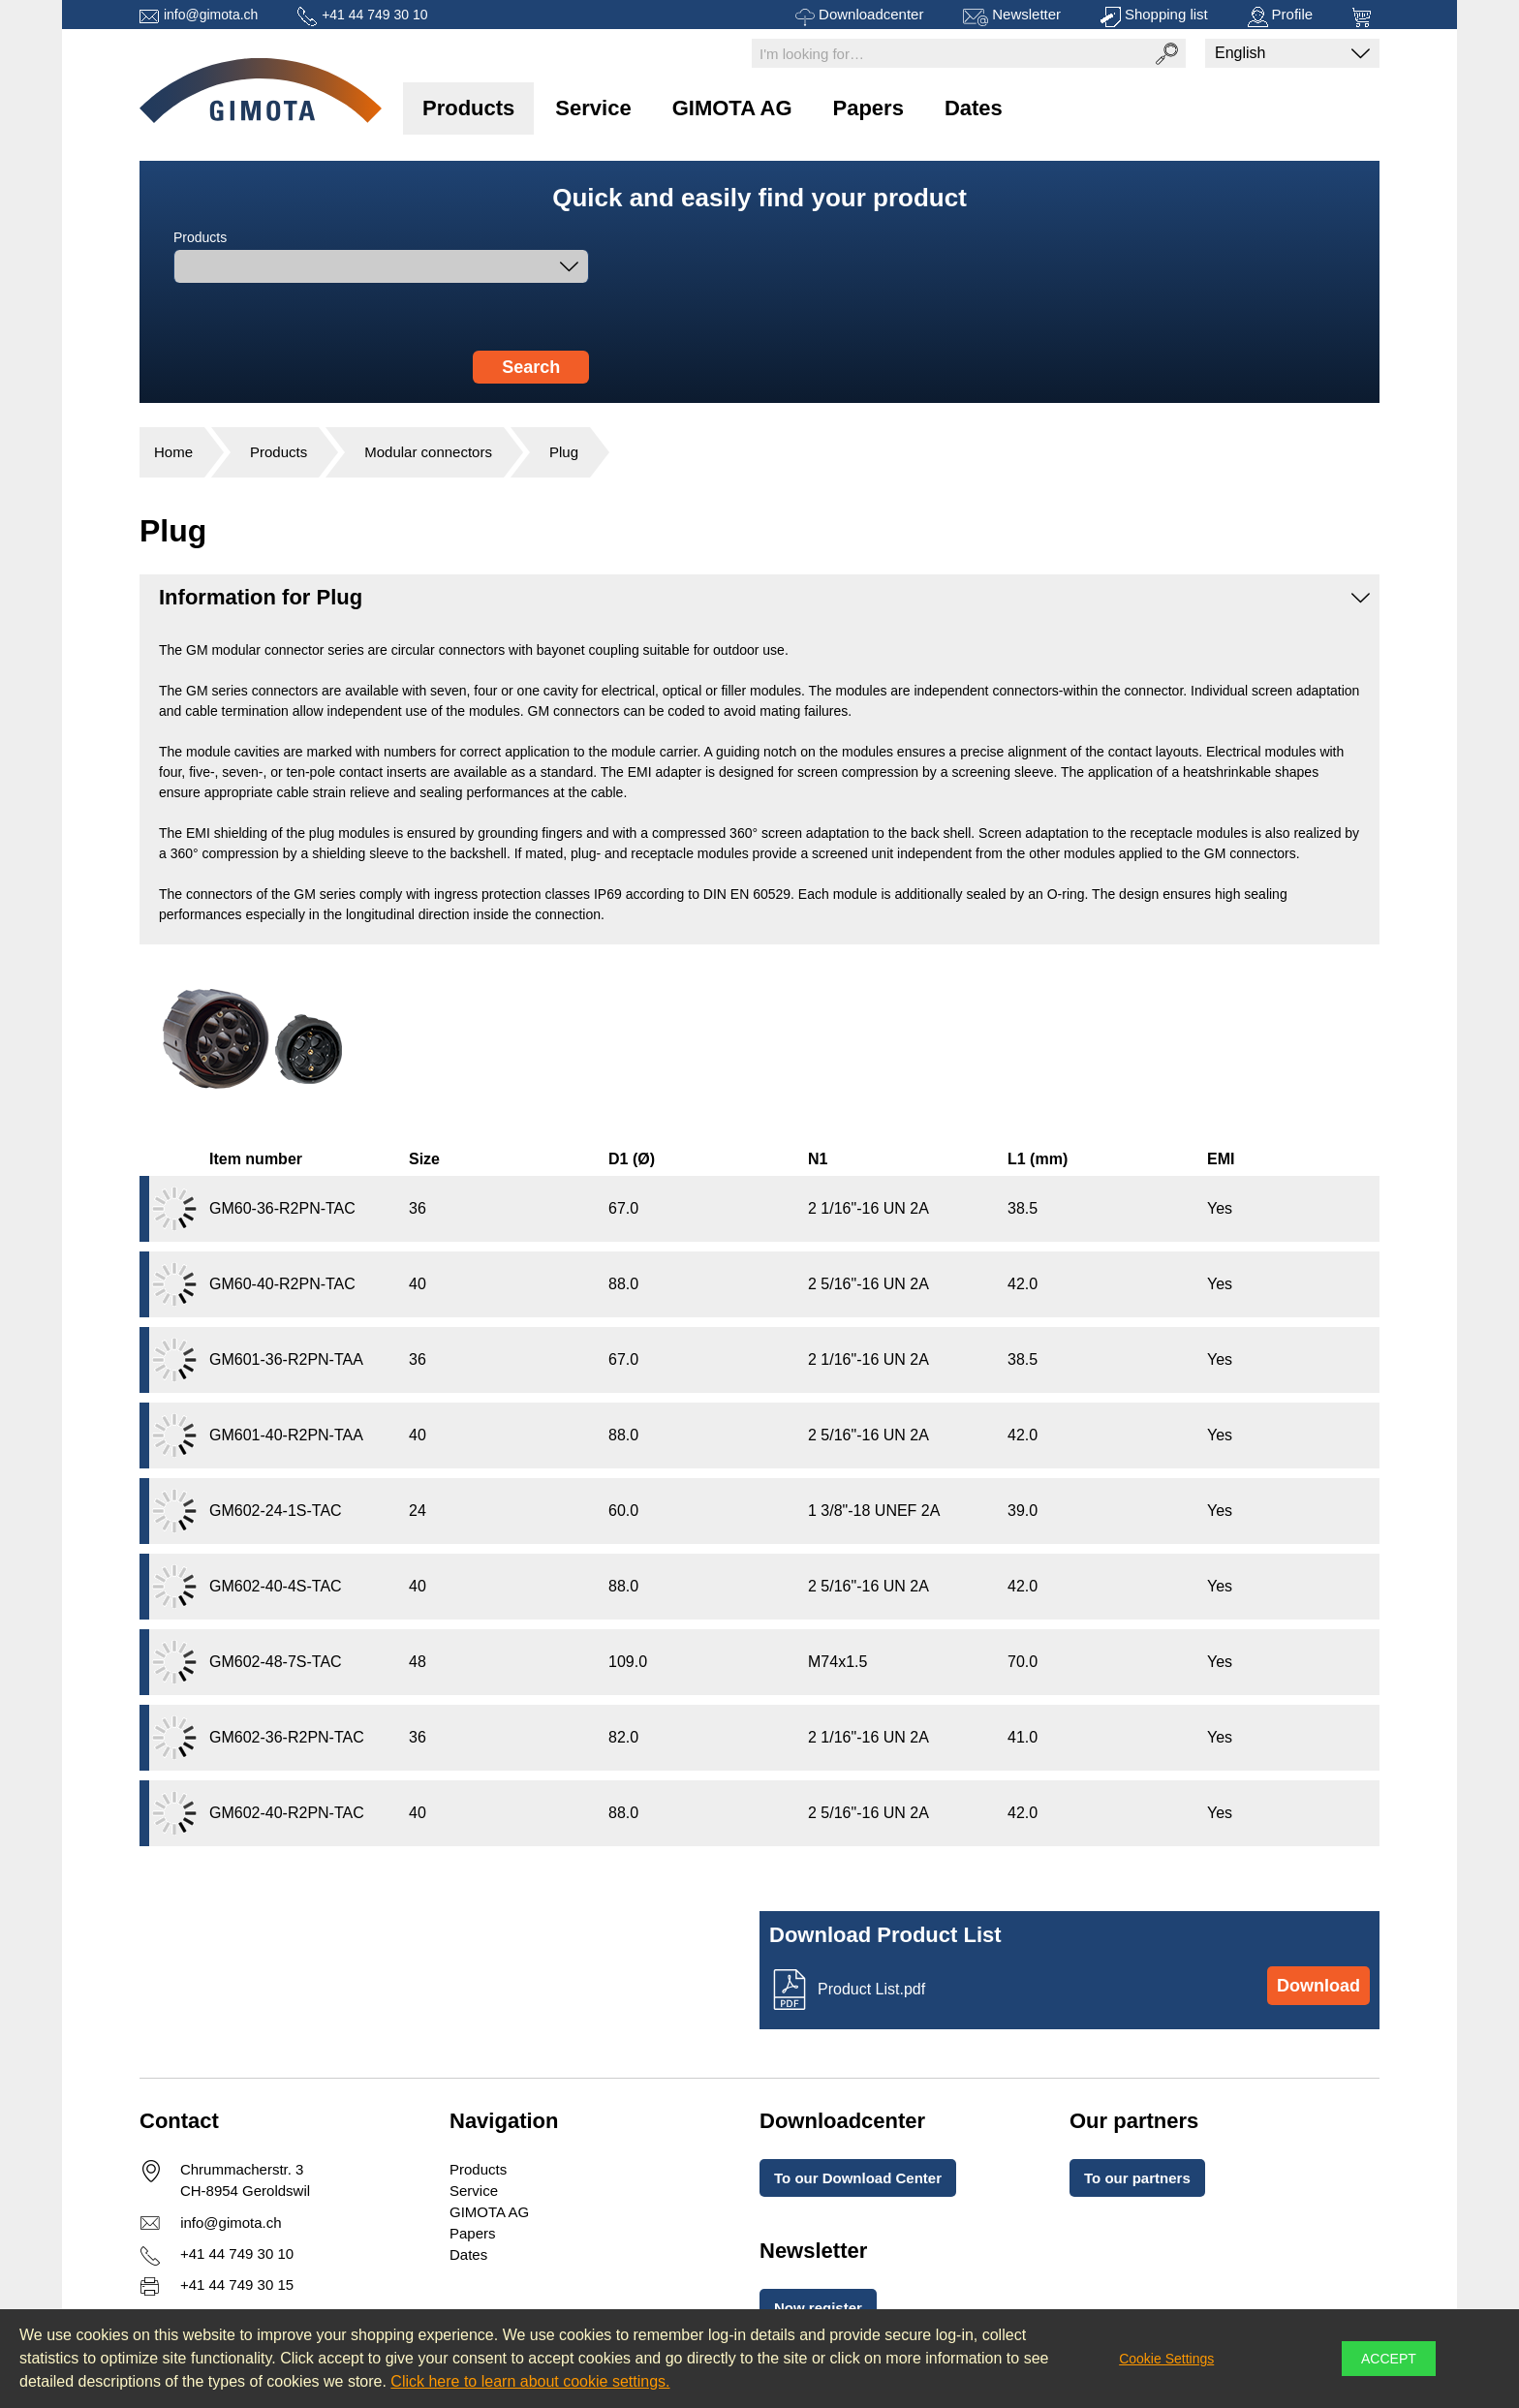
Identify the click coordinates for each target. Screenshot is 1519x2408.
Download (1318, 1985)
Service (593, 108)
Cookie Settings (1166, 2358)
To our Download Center (858, 2178)
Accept (1388, 2358)
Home (173, 452)
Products (468, 108)
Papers (868, 108)
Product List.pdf (871, 1989)
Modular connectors (428, 452)
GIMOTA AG (732, 108)
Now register (818, 2308)
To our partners (1137, 2178)
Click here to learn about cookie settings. (529, 2381)
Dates (974, 108)
